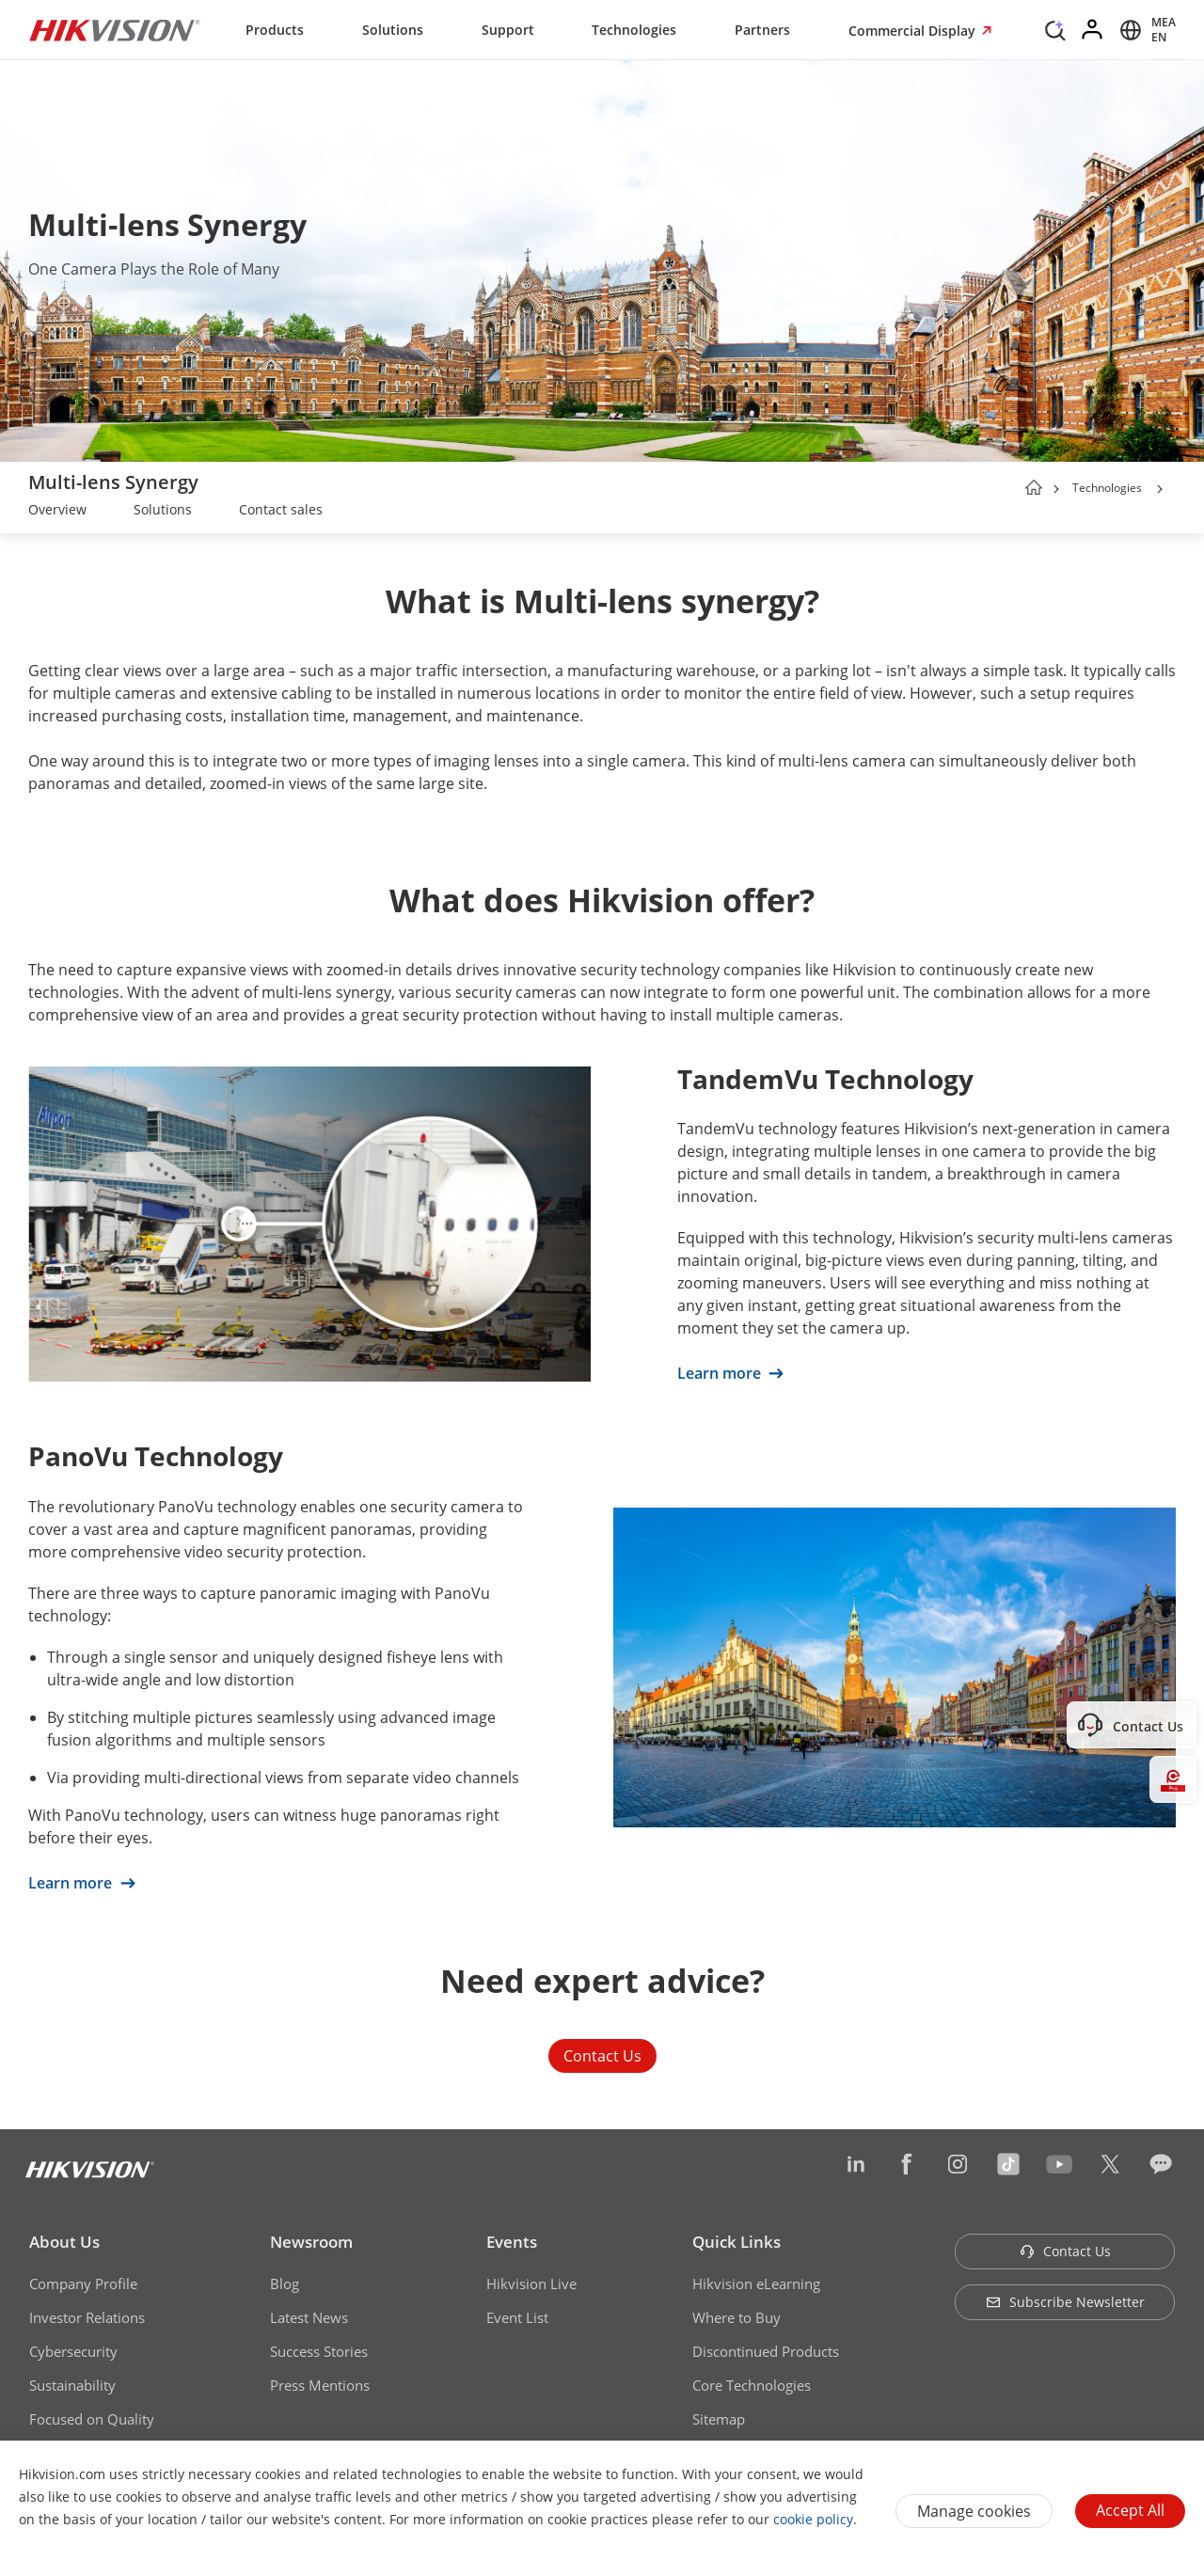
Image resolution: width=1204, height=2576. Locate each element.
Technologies (634, 30)
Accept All (1130, 2510)
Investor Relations (87, 2317)
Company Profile (83, 2283)
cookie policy (813, 2519)
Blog (284, 2283)
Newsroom (311, 2241)
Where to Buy (736, 2317)
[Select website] (1145, 30)
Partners (762, 30)
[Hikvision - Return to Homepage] (114, 30)
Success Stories (319, 2351)
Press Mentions (320, 2385)
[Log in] (1093, 30)
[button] (1159, 489)
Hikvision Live (531, 2283)
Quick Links (736, 2241)
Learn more (730, 1373)
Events (511, 2241)
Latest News (309, 2317)
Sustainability (72, 2385)
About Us (64, 2241)
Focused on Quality (91, 2419)
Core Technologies (751, 2385)
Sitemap (718, 2419)
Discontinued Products (765, 2351)
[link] (57, 511)
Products (275, 30)
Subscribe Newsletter (1065, 2302)
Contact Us (602, 2056)
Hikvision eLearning (756, 2283)
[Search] (1055, 28)
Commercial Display (913, 31)
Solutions (392, 30)
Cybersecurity (73, 2351)
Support (508, 30)
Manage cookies (974, 2511)
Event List (517, 2317)
